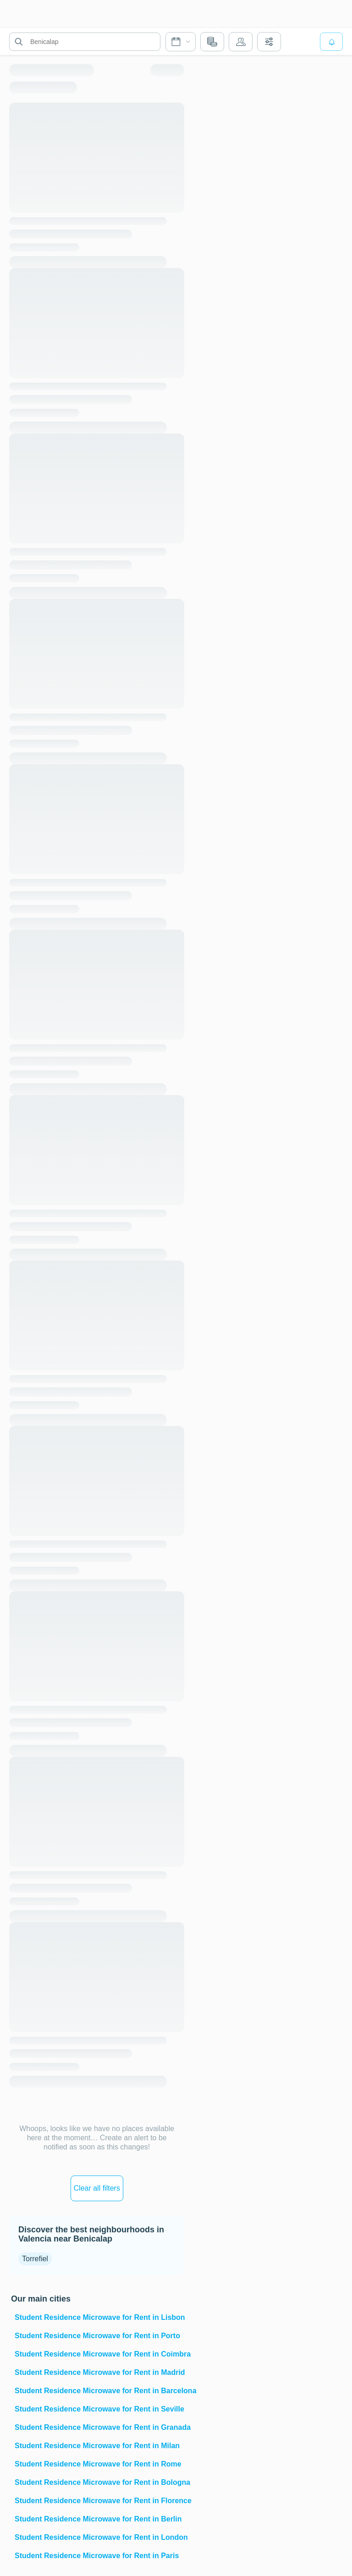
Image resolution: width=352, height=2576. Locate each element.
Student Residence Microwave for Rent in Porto (97, 2336)
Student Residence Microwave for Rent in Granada (98, 2427)
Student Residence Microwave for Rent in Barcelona (98, 2391)
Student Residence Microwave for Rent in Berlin (98, 2519)
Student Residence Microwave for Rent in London (98, 2537)
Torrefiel (35, 2259)
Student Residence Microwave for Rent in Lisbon (98, 2317)
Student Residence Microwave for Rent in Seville (98, 2409)
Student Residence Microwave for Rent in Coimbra (98, 2354)
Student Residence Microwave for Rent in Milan (97, 2446)
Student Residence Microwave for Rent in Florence (98, 2501)
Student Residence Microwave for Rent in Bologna (98, 2482)
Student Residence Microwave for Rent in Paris (97, 2556)
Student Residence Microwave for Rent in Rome (98, 2464)
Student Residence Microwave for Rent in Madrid (98, 2372)
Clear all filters (97, 2188)
